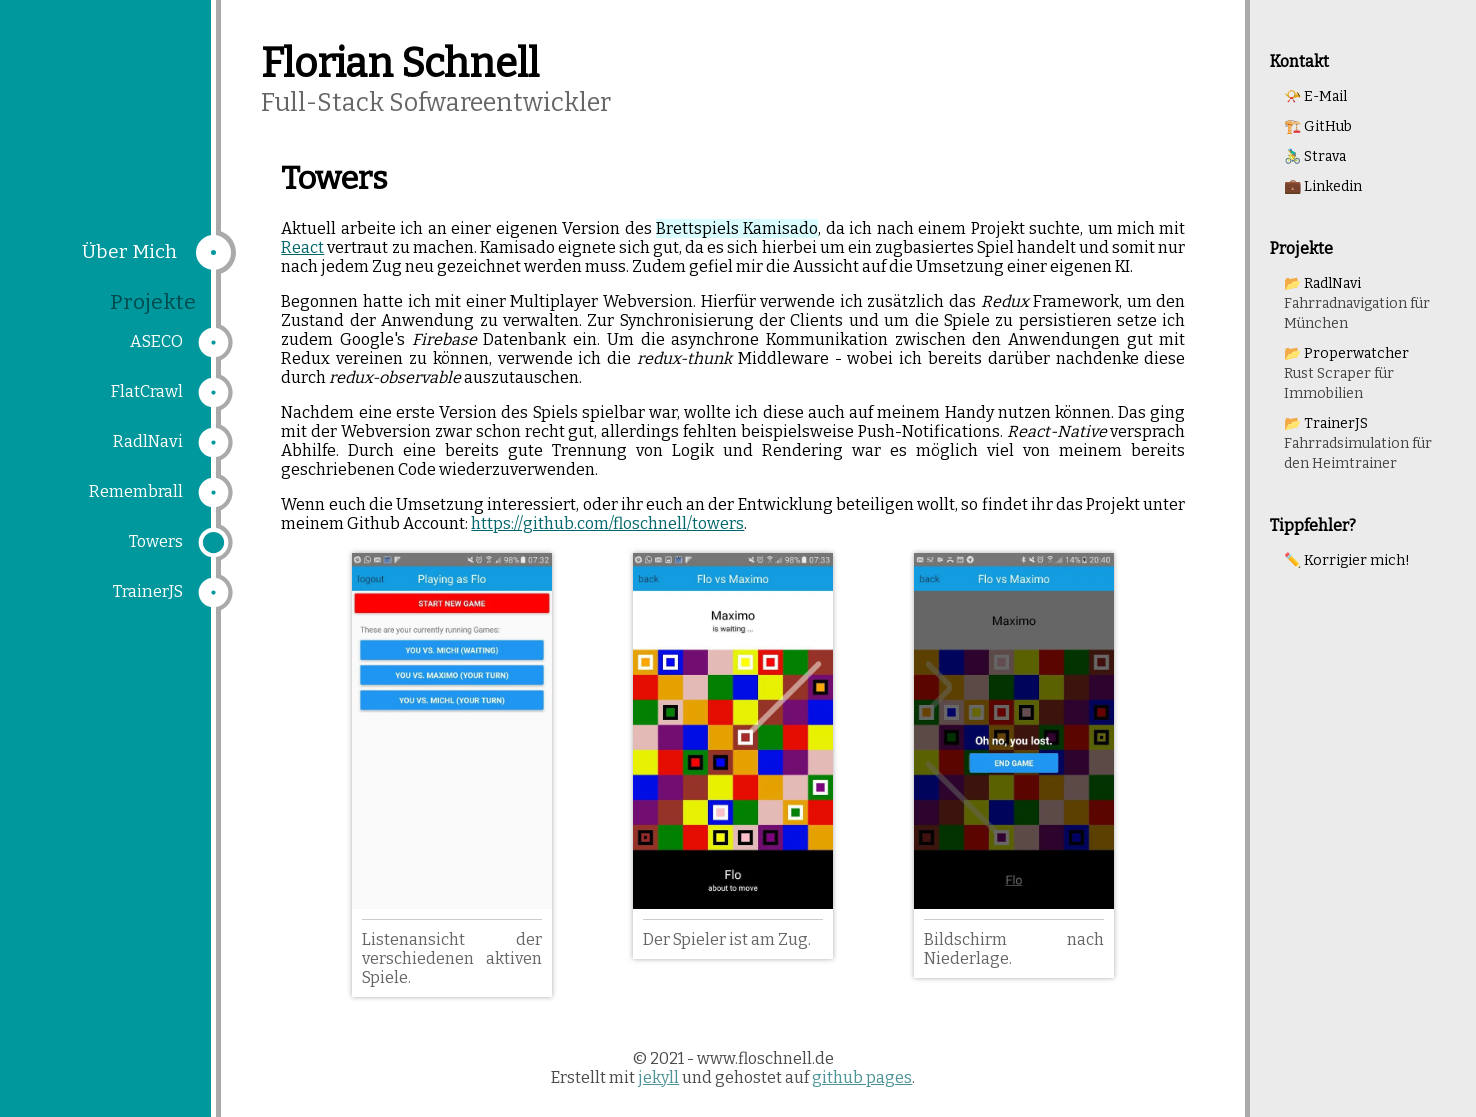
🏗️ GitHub (1318, 126)
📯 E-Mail (1315, 96)
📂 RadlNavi (1357, 303)
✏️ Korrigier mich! (1347, 560)
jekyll (658, 1077)
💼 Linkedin (1323, 186)
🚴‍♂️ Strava (1315, 156)
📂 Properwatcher (1346, 373)
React (302, 247)
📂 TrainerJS (1358, 443)
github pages (862, 1077)
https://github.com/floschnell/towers (607, 523)
